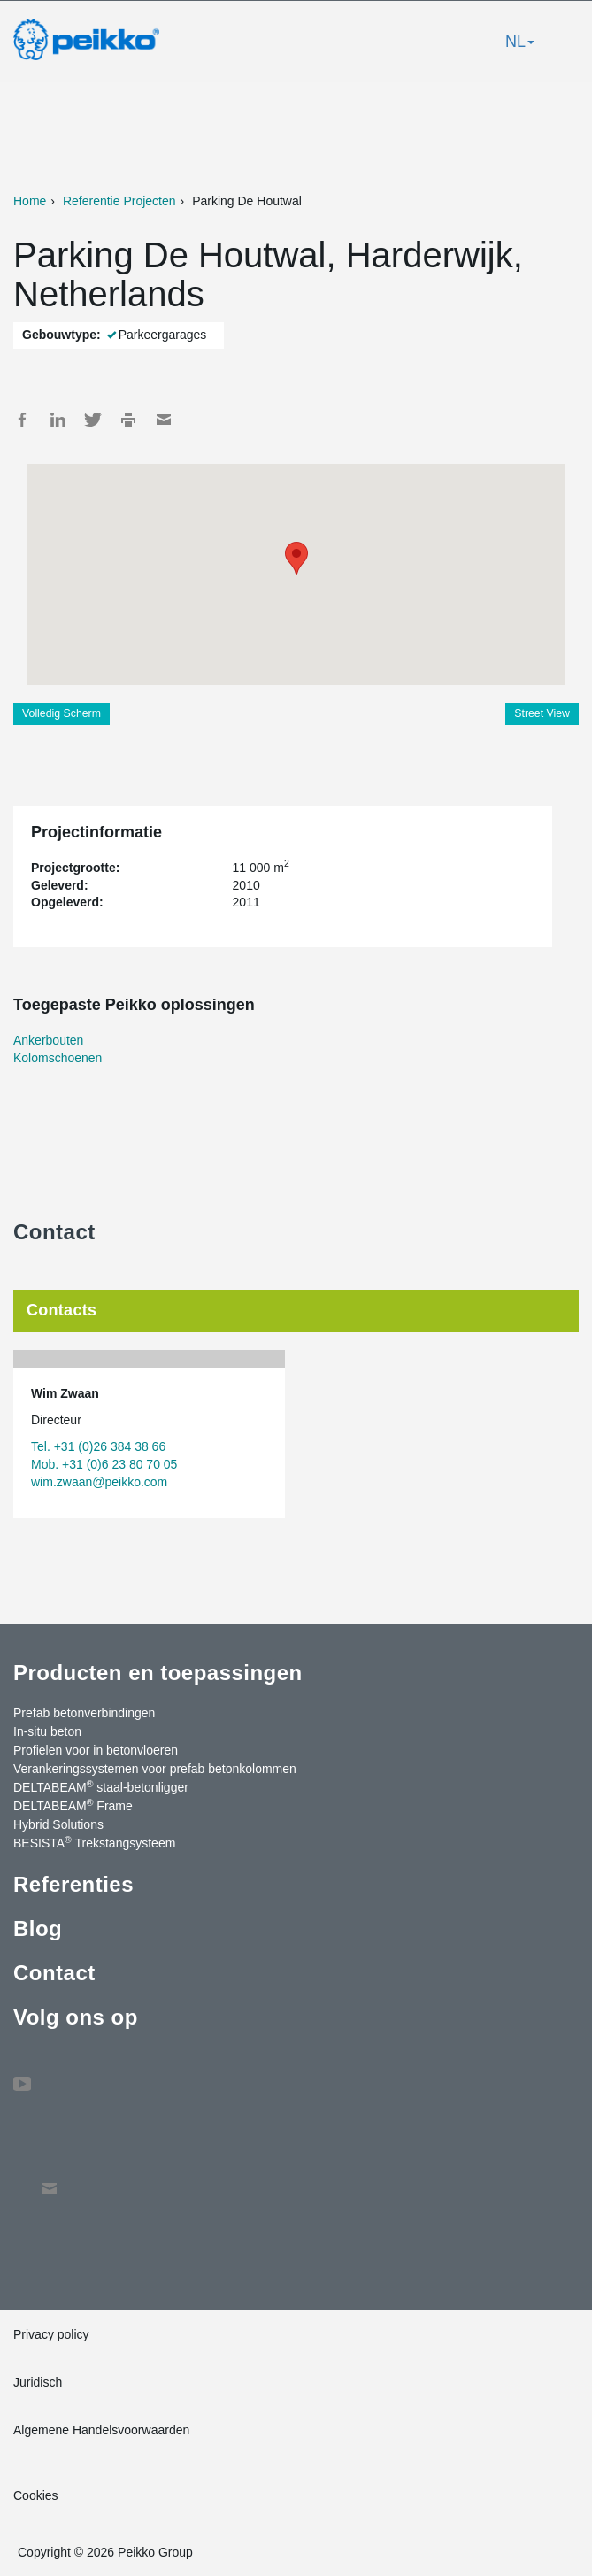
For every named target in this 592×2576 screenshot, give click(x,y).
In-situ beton (47, 1731)
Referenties (73, 1884)
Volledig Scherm (61, 713)
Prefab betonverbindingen (84, 1713)
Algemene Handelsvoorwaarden (101, 2430)
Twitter (93, 419)
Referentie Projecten (119, 201)
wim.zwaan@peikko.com (99, 1482)
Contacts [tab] (61, 1310)
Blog (37, 1928)
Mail (164, 419)
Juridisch (37, 2382)
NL (519, 41)
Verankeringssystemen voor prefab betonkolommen (154, 1769)
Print (128, 419)
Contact (54, 1973)
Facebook (22, 419)
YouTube (22, 2075)
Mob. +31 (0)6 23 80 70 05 (104, 1464)
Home (29, 201)
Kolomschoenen (57, 1058)
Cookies (35, 2495)
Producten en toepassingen (158, 1673)
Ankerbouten (48, 1040)
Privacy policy (51, 2334)
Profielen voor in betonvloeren (95, 1750)
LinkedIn (57, 419)
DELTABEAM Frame (73, 1805)
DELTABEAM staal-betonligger (100, 1786)
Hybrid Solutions (58, 1824)
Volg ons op (75, 2017)
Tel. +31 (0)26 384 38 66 (98, 1446)
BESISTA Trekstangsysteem (94, 1842)
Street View (542, 713)
